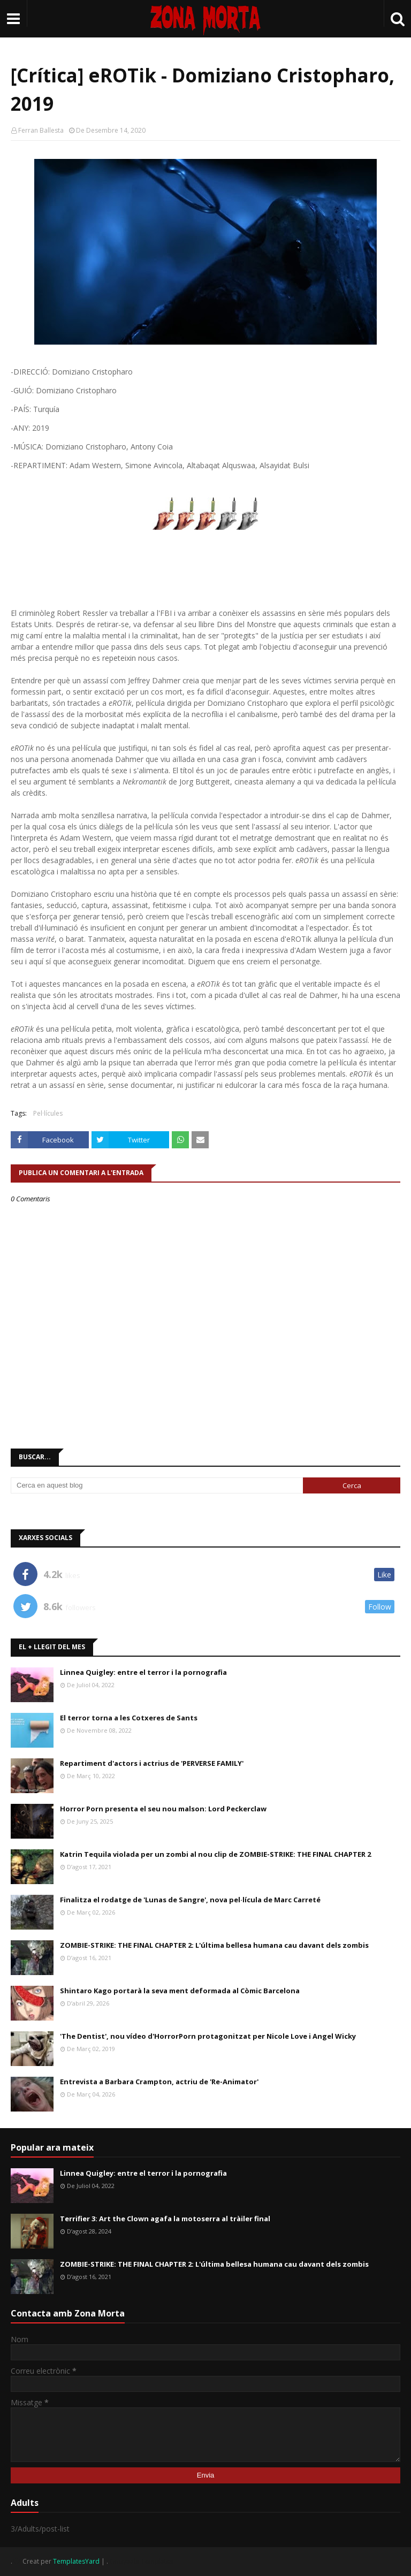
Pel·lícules (48, 1113)
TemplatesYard (76, 2561)
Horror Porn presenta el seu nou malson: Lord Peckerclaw (163, 1808)
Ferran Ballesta (41, 130)
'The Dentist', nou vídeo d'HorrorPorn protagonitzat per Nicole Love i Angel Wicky (208, 2036)
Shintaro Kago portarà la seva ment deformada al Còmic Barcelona (180, 1990)
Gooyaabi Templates (141, 2561)
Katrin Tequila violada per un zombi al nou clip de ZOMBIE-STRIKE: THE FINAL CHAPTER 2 (215, 1854)
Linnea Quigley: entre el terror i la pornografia (143, 1672)
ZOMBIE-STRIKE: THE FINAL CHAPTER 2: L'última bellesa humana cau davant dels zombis (214, 1945)
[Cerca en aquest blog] (157, 1485)
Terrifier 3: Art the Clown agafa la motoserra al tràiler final (165, 2218)
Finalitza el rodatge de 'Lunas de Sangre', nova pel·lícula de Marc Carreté (190, 1899)
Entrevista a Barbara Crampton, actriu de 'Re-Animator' (159, 2081)
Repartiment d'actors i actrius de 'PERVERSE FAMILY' (151, 1763)
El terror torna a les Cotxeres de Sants (128, 1718)
